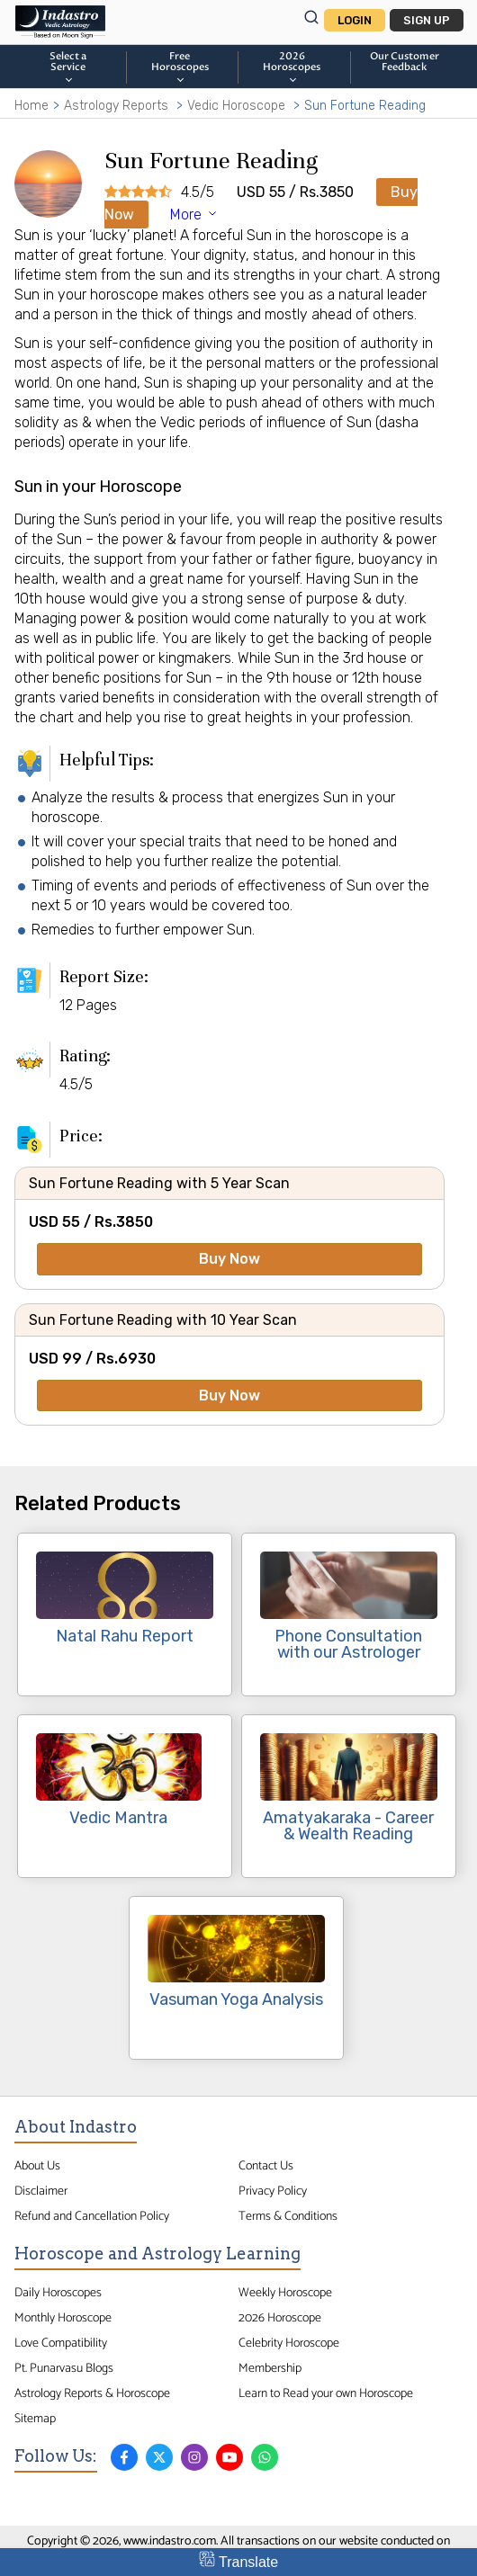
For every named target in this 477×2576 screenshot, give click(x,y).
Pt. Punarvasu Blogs (63, 2368)
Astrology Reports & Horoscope (92, 2393)
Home (31, 105)
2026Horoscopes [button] (291, 66)
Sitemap (35, 2418)
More (195, 214)
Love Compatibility (60, 2343)
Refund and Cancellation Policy (91, 2216)
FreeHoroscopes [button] (180, 66)
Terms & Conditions (288, 2216)
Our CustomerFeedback (404, 62)
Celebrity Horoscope (288, 2343)
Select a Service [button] (68, 66)
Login (355, 20)
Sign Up (426, 20)
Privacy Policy (272, 2191)
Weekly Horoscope (285, 2292)
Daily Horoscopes (58, 2292)
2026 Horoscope (279, 2318)
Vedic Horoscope (236, 105)
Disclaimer (41, 2191)
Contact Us (265, 2166)
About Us (37, 2166)
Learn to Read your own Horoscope (325, 2393)
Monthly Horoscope (63, 2318)
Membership (270, 2368)
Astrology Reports (116, 105)
